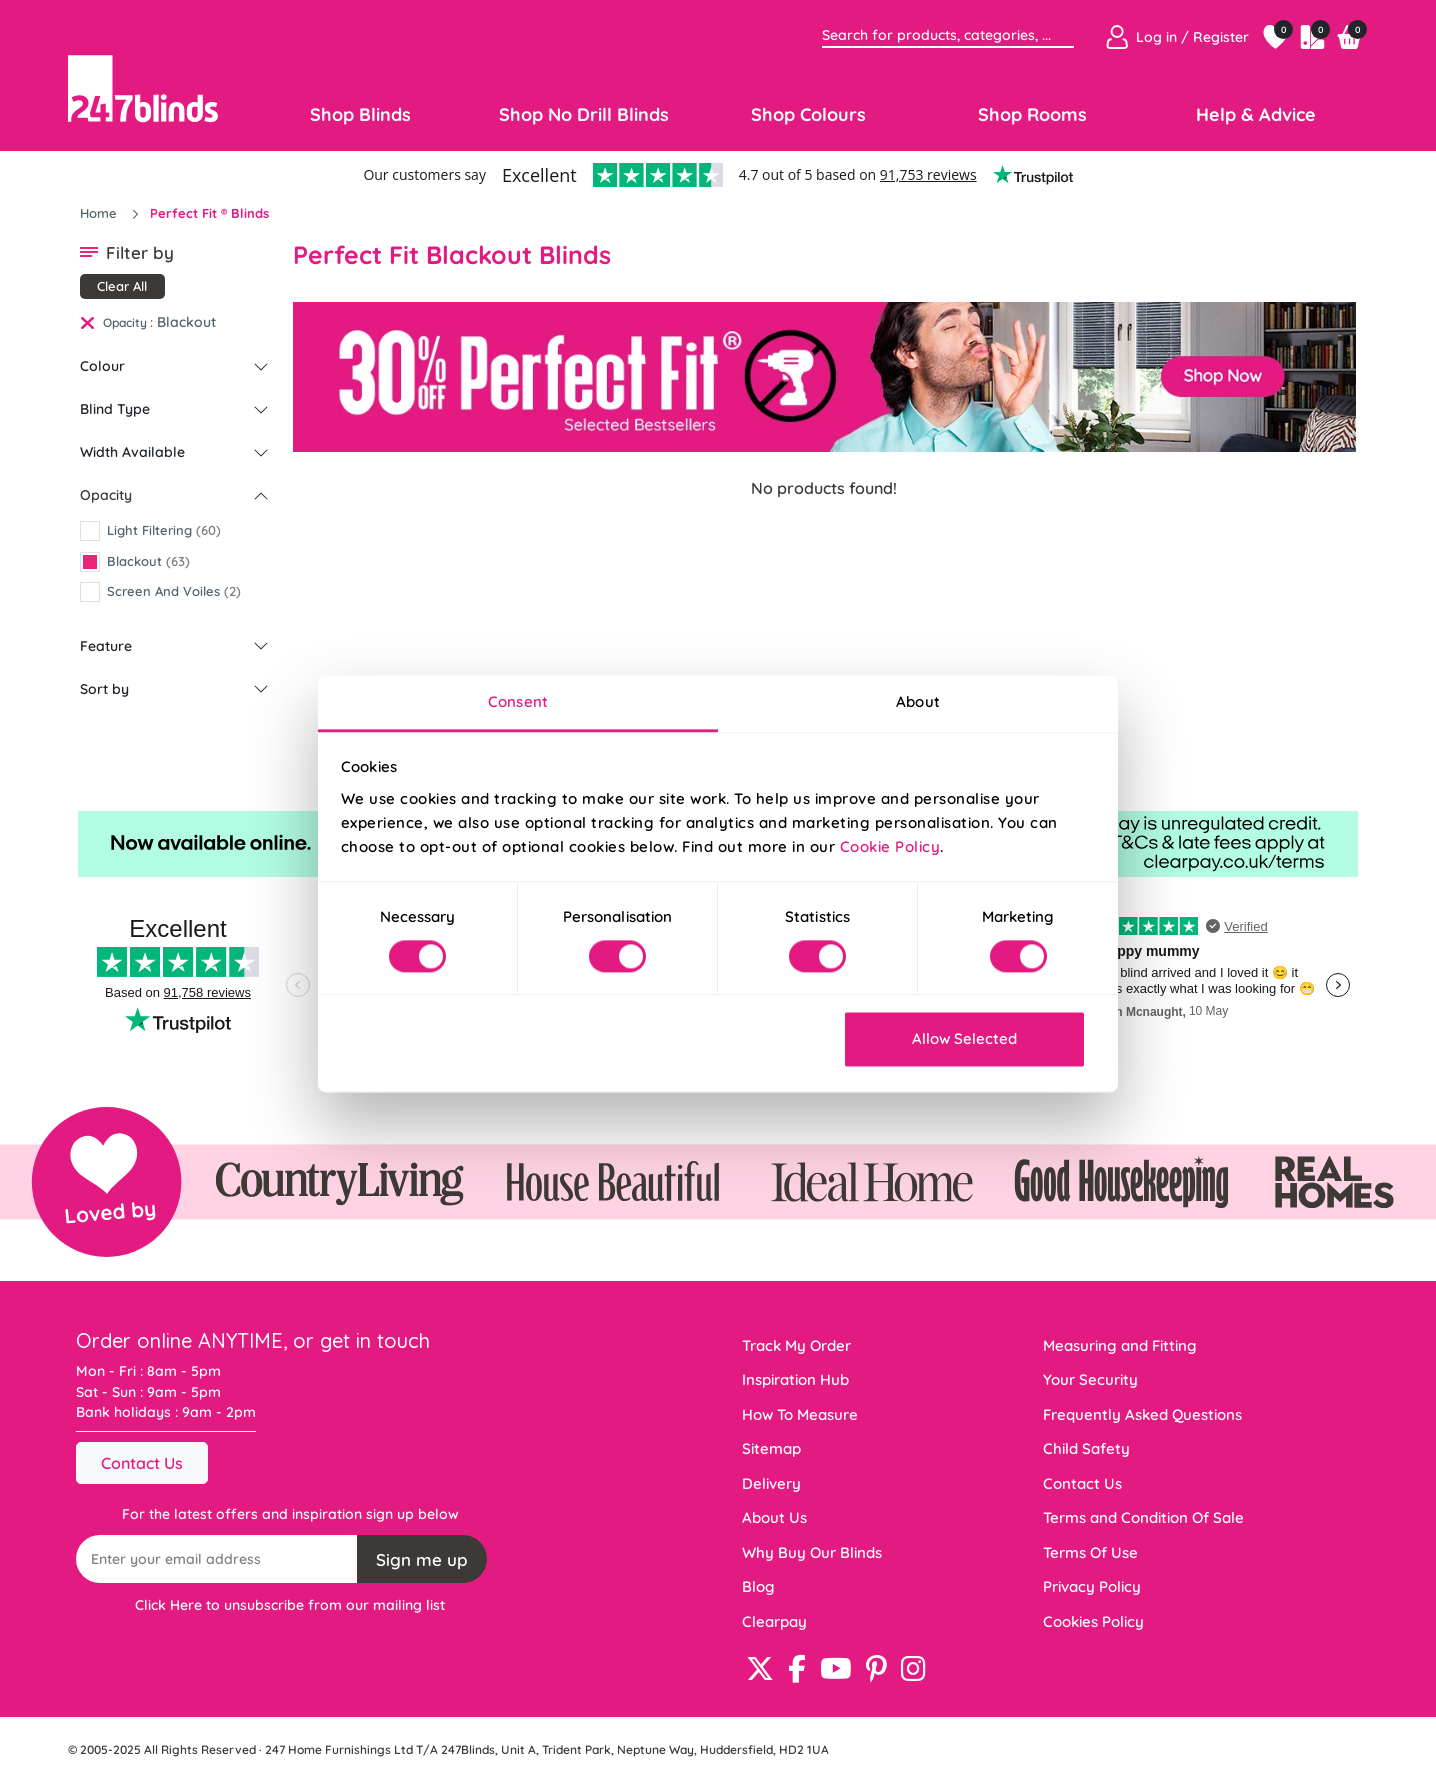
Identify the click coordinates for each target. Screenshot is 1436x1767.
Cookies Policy (1093, 1621)
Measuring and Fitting (1120, 1345)
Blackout (186, 322)
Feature (106, 646)
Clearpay (774, 1621)
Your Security (1090, 1379)
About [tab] (918, 701)
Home (100, 213)
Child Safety (1086, 1448)
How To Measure (800, 1414)
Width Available (132, 452)
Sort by (104, 689)
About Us (774, 1517)
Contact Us (142, 1463)
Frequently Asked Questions (1142, 1414)
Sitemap (771, 1448)
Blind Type (115, 409)
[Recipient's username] (217, 1559)
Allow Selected (964, 1039)
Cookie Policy (890, 846)
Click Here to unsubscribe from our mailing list (290, 1605)
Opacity (106, 495)
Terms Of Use (1090, 1552)
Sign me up (422, 1559)
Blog (758, 1586)
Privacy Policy (1092, 1586)
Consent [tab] (518, 701)
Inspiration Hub (795, 1379)
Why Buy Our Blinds (812, 1552)
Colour (102, 366)
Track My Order (796, 1345)
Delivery (771, 1483)
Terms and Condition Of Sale (1143, 1517)
